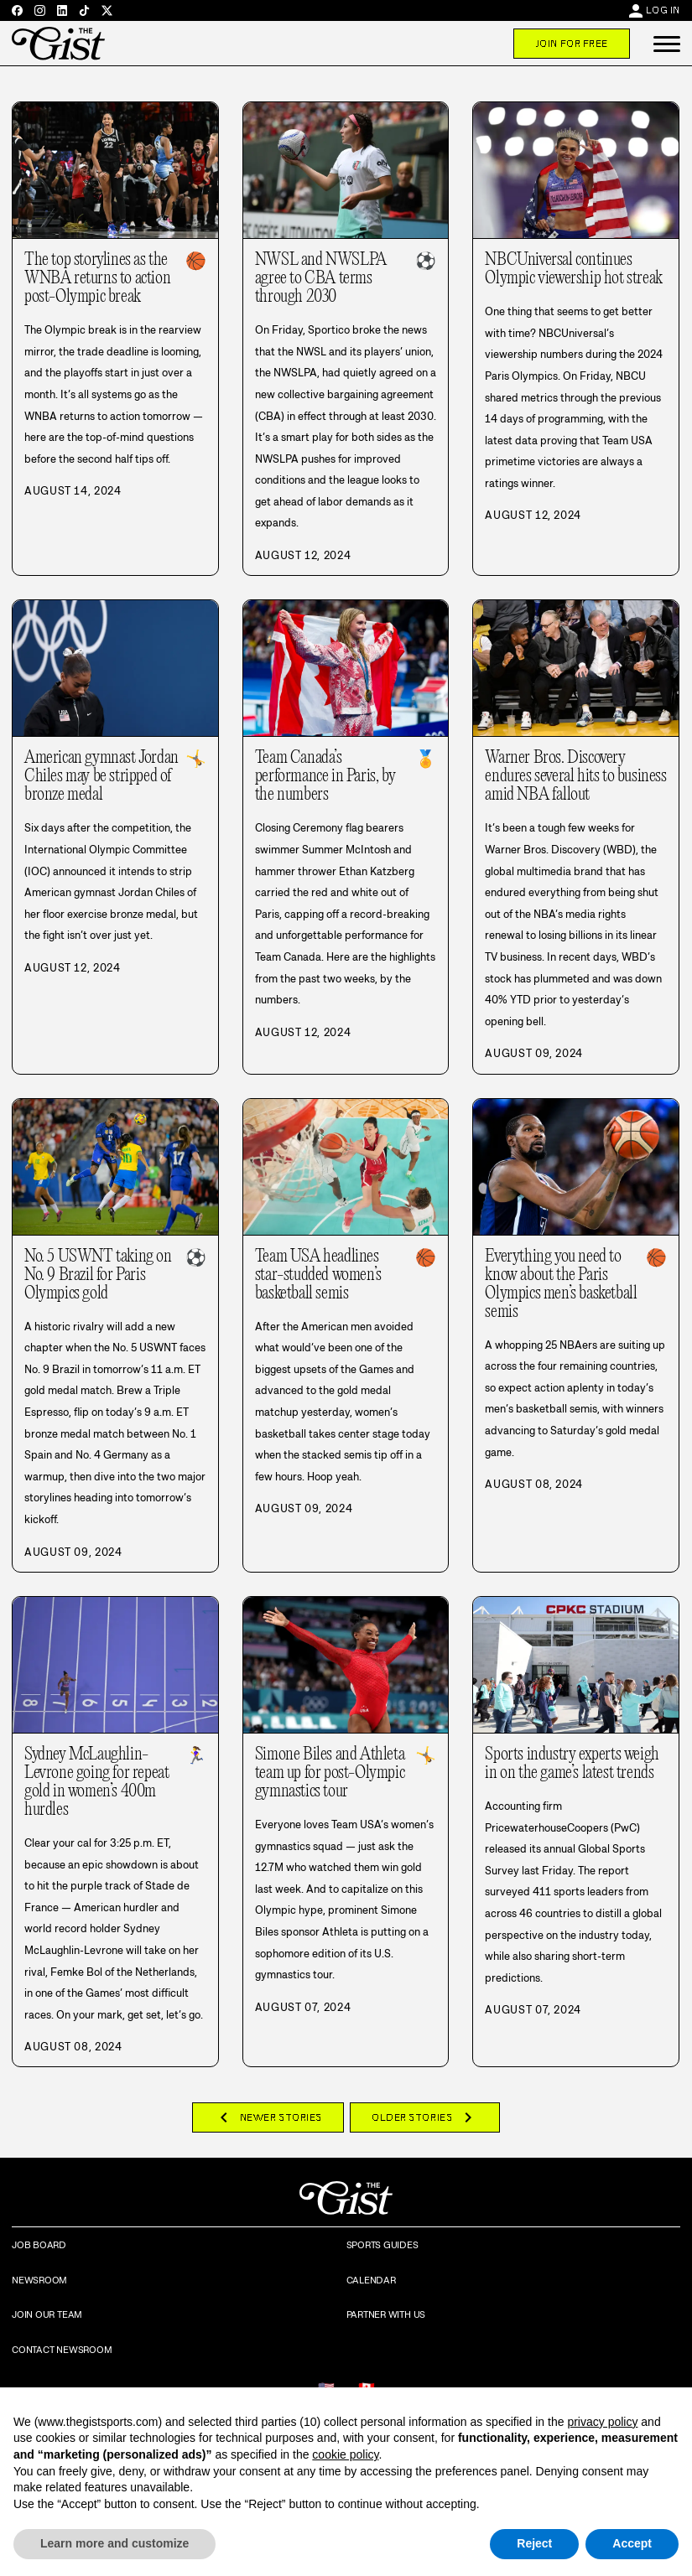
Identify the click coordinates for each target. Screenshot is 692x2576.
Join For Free (571, 44)
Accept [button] (632, 2543)
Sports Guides (382, 2245)
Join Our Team (47, 2314)
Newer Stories (268, 2117)
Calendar (371, 2280)
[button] (666, 43)
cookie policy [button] (345, 2454)
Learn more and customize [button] (114, 2543)
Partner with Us (386, 2314)
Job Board (39, 2245)
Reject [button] (534, 2543)
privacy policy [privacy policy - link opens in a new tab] (602, 2421)
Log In (663, 10)
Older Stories (425, 2117)
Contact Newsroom (62, 2350)
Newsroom (39, 2280)
